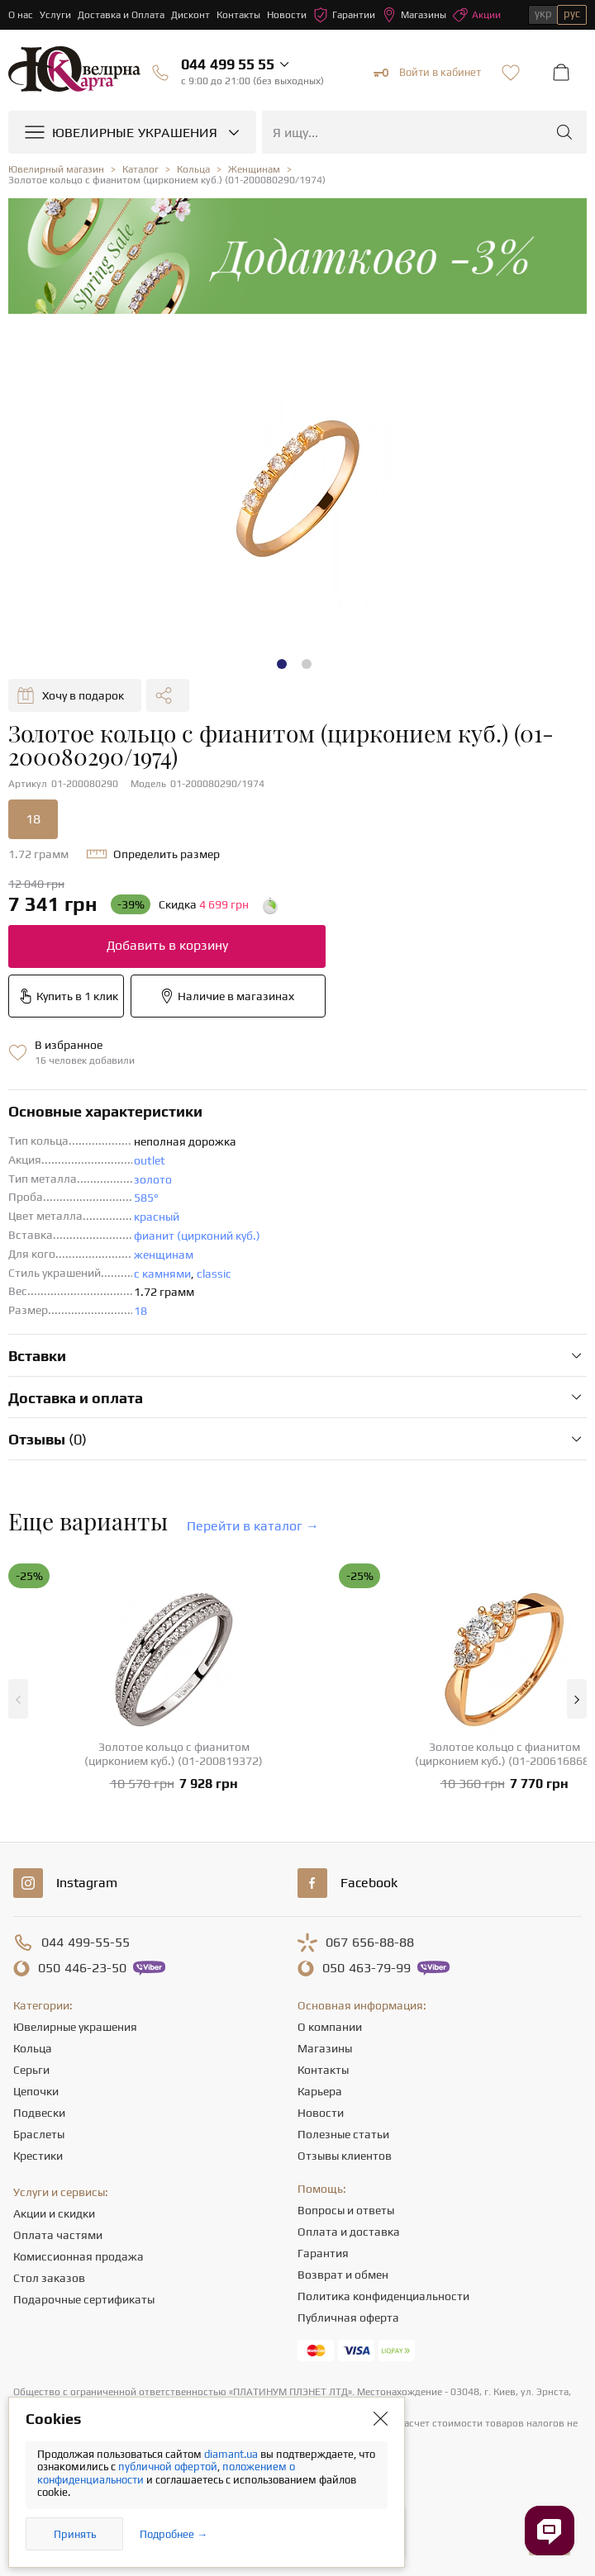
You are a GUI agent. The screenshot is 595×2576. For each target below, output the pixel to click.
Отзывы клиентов (345, 2155)
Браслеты (38, 2134)
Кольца (32, 2048)
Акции (477, 14)
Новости (287, 15)
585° (146, 1197)
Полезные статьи (343, 2134)
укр (543, 13)
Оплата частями (57, 2235)
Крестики (38, 2155)
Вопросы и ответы (346, 2210)
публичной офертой (167, 2466)
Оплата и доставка (349, 2231)
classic (214, 1273)
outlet (149, 1160)
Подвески (39, 2112)
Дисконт (190, 15)
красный (156, 1216)
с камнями (162, 1273)
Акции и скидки (54, 2213)
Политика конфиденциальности (383, 2296)
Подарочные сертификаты (84, 2299)
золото (153, 1179)
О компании (330, 2027)
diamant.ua (232, 2454)
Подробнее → (173, 2534)
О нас (20, 15)
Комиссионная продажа (78, 2256)
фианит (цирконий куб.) (197, 1235)
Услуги (55, 15)
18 (33, 819)
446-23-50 (82, 1968)
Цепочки (36, 2091)
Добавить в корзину (167, 945)
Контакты (238, 15)
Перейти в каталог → (253, 1526)
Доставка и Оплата (121, 15)
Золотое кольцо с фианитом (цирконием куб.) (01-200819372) (173, 1753)
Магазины (414, 14)
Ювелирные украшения (75, 2027)
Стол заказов (49, 2278)
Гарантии (344, 14)
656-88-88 (370, 1942)
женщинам (163, 1254)
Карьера (320, 2091)
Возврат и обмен (343, 2274)
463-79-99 (366, 1968)
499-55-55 (85, 1942)
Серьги (31, 2070)
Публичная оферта (348, 2317)
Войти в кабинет (427, 72)
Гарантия (323, 2253)
